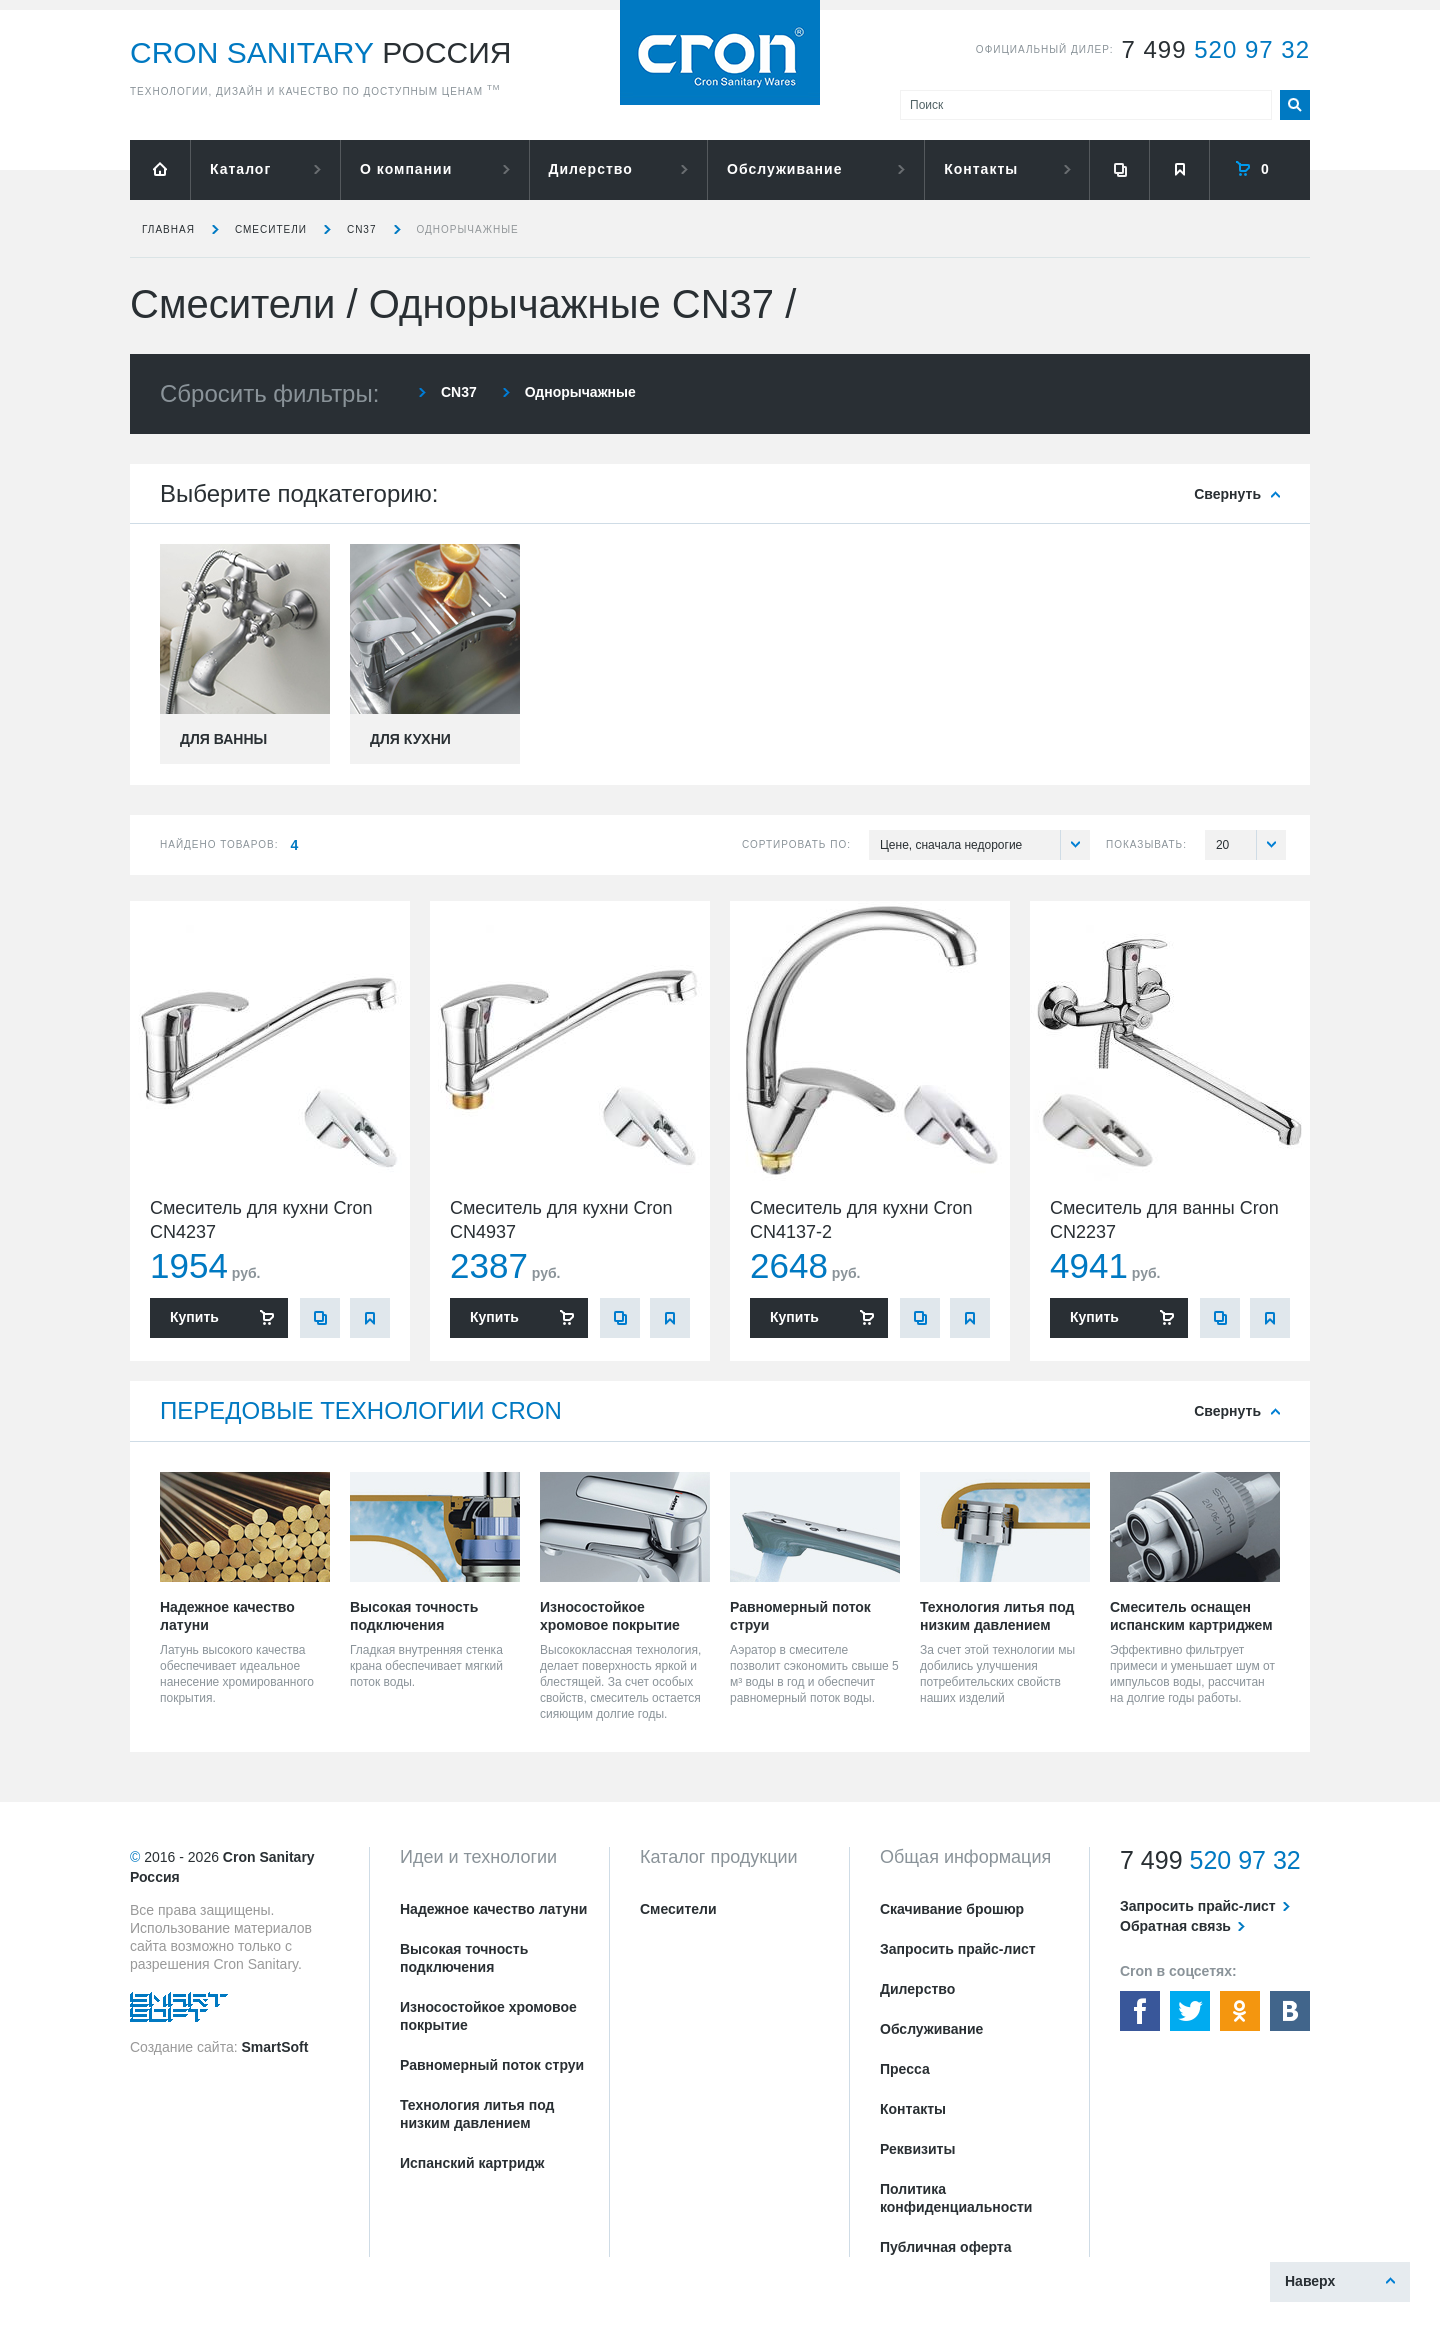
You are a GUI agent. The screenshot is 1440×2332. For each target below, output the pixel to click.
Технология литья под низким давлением (477, 2114)
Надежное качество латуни (493, 1909)
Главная (168, 229)
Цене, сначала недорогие (985, 845)
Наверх (1310, 2281)
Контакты (981, 169)
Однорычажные (468, 229)
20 (1251, 845)
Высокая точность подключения (464, 1958)
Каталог (240, 169)
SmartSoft (274, 2047)
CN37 (362, 229)
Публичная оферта (946, 2247)
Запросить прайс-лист (958, 1949)
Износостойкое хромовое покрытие (488, 2016)
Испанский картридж (472, 2163)
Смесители (271, 229)
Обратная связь (1175, 1926)
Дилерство (591, 169)
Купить (194, 1317)
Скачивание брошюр (952, 1909)
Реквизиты (917, 2149)
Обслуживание (784, 169)
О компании (406, 169)
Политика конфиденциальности (956, 2198)
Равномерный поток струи (492, 2065)
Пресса (905, 2069)
